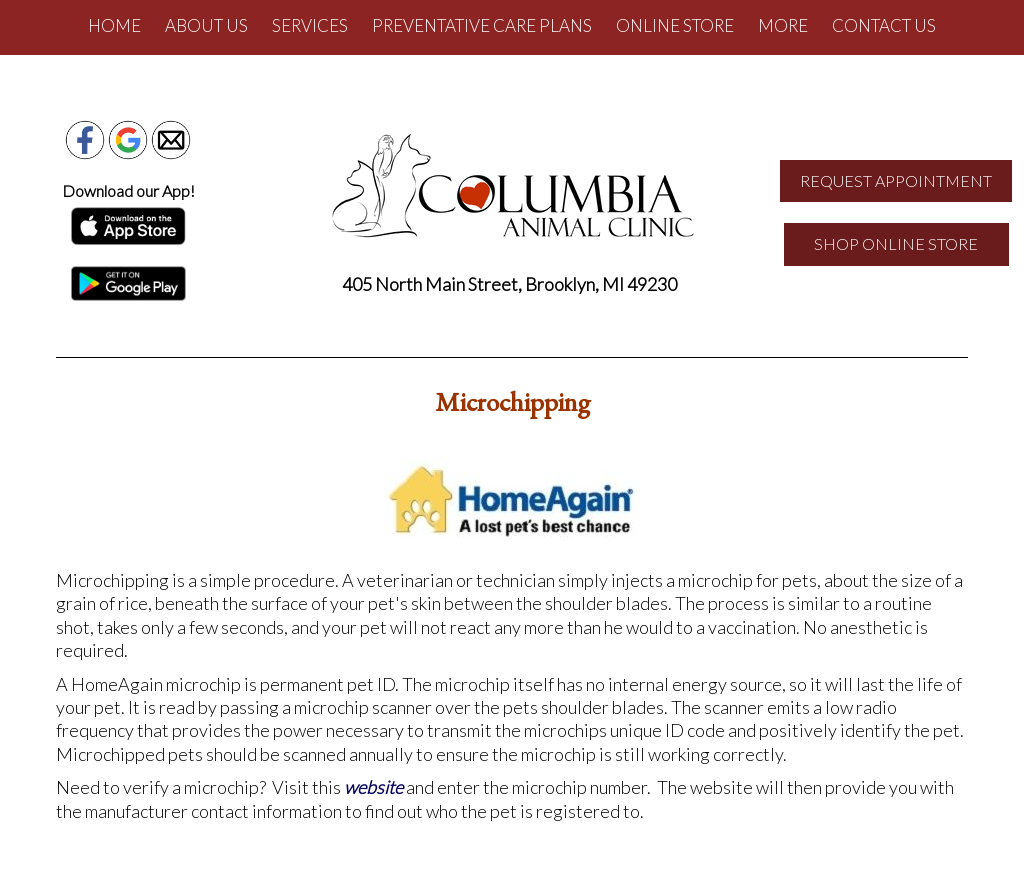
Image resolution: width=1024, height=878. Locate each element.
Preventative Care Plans (482, 25)
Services (310, 25)
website (373, 787)
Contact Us (884, 25)
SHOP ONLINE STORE (896, 243)
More (783, 25)
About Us (206, 25)
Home (114, 25)
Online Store (675, 25)
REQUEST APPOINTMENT (896, 180)
